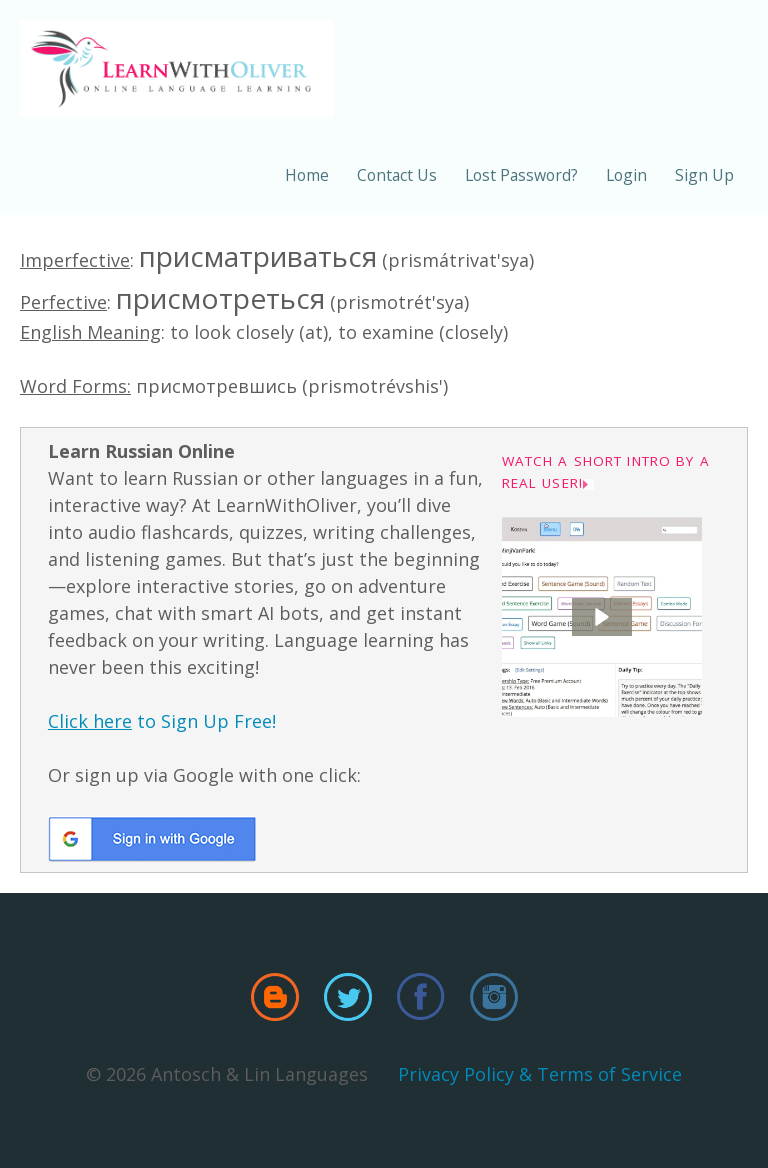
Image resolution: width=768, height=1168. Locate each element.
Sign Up (704, 175)
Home (307, 175)
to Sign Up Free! (162, 721)
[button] (602, 617)
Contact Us (397, 175)
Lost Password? (521, 175)
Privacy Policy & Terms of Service (540, 1074)
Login (626, 175)
